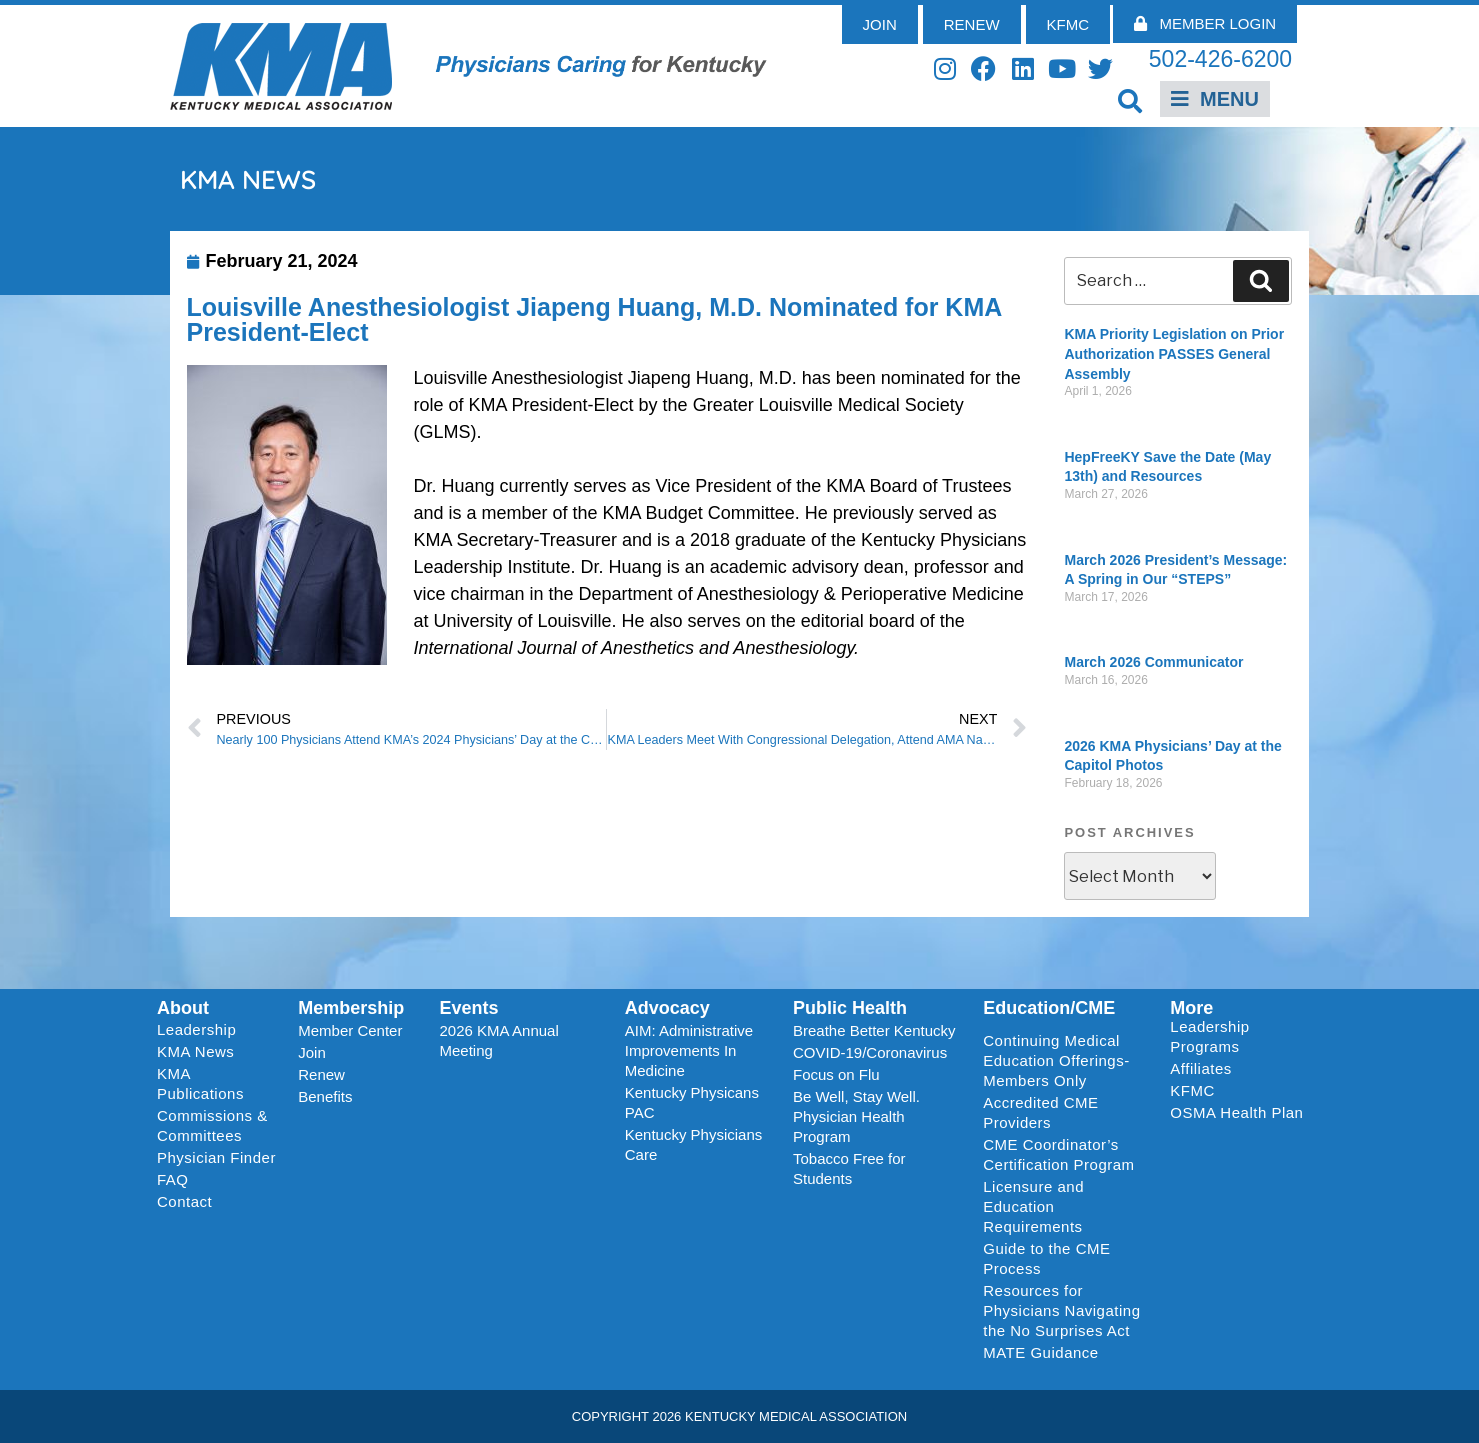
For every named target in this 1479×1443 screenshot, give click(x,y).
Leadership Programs (1240, 1036)
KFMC (1192, 1090)
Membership (351, 1008)
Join (312, 1052)
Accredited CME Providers (1040, 1112)
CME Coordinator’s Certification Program (1058, 1154)
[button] (1129, 100)
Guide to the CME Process (1046, 1258)
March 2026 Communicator (1153, 662)
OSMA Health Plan (1236, 1112)
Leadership (201, 1030)
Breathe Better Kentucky (874, 1030)
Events (469, 1008)
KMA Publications (200, 1083)
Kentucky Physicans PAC (692, 1102)
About (183, 1008)
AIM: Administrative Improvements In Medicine (689, 1050)
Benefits (325, 1096)
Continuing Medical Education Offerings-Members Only (1056, 1060)
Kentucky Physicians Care (694, 1144)
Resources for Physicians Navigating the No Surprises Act (1061, 1310)
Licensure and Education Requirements (1033, 1206)
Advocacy (667, 1008)
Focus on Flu (836, 1074)
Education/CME (1049, 1008)
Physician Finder (216, 1157)
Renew (321, 1074)
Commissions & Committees (212, 1125)
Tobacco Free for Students (849, 1168)
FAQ (173, 1179)
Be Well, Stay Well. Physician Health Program (856, 1116)
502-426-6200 (1220, 59)
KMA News (195, 1051)
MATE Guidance (1040, 1352)
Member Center (350, 1030)
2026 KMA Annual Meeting (499, 1040)
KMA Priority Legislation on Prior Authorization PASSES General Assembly (1174, 353)
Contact (184, 1201)
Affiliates (1205, 1069)
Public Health (850, 1008)
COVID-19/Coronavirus (870, 1052)
